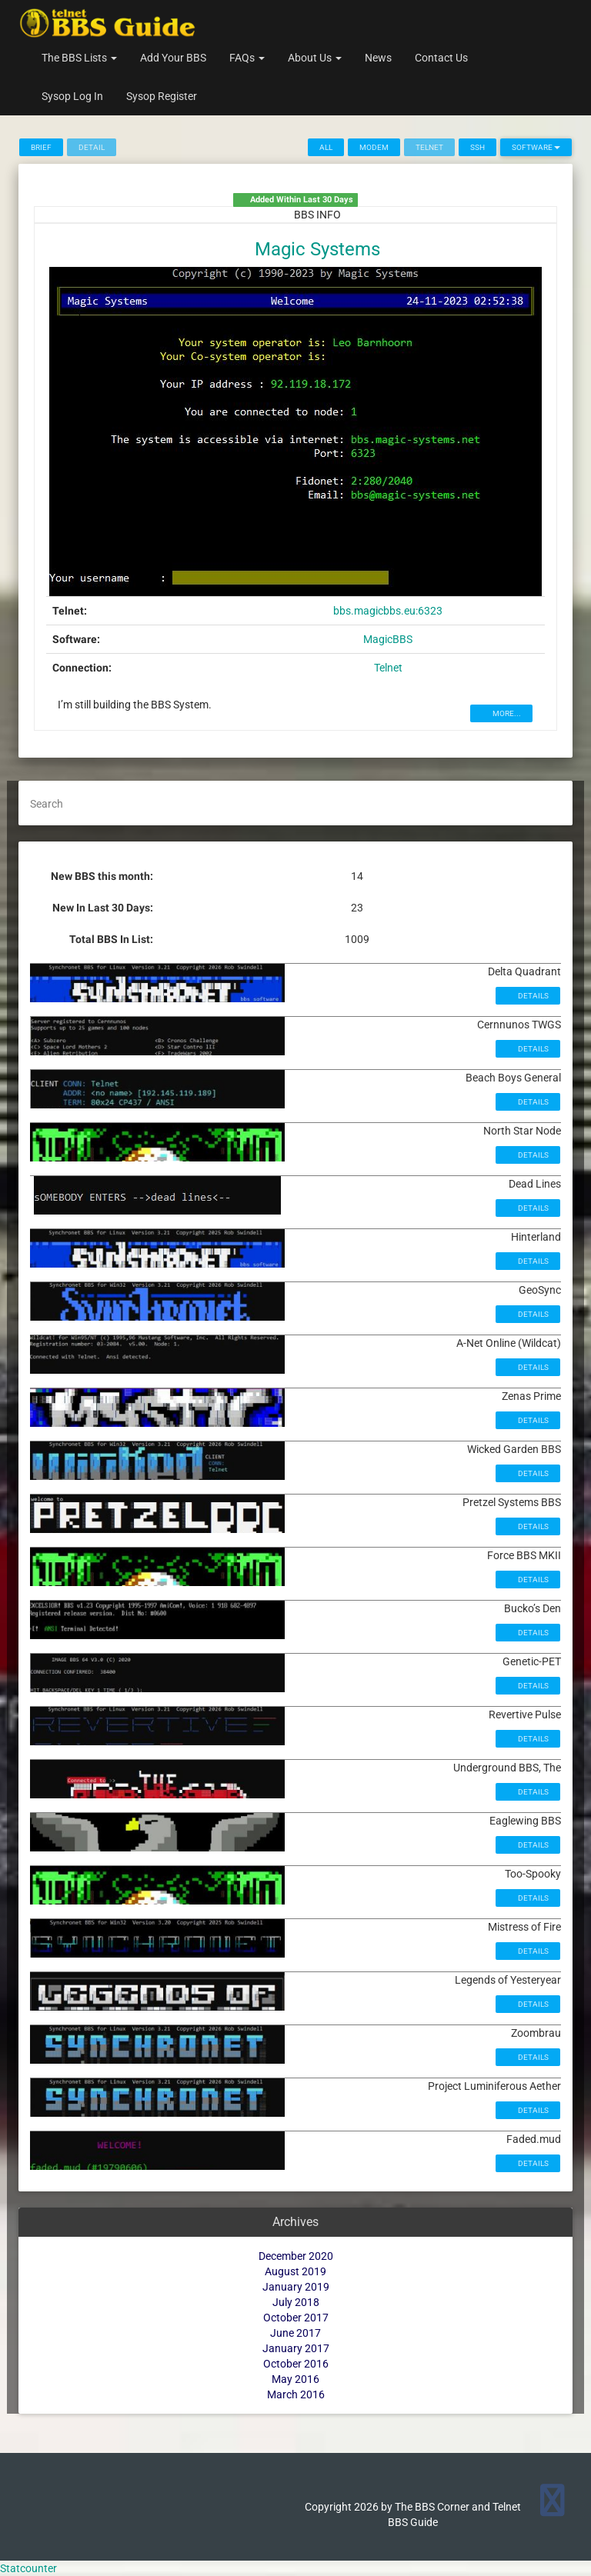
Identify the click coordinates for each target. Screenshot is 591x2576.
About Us (315, 58)
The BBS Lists (79, 58)
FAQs (247, 58)
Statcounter (28, 2568)
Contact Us (441, 58)
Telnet (388, 667)
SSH (477, 147)
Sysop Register (161, 96)
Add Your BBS (173, 58)
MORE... (506, 713)
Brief (41, 147)
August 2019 (295, 2271)
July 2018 (295, 2302)
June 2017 (295, 2333)
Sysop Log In (72, 96)
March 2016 (296, 2394)
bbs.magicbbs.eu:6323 (387, 611)
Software (536, 147)
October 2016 (296, 2364)
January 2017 (295, 2348)
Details (532, 995)
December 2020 (296, 2256)
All (325, 147)
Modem (374, 147)
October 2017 (296, 2317)
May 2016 (295, 2379)
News (378, 58)
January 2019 (295, 2287)
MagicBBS (387, 639)
